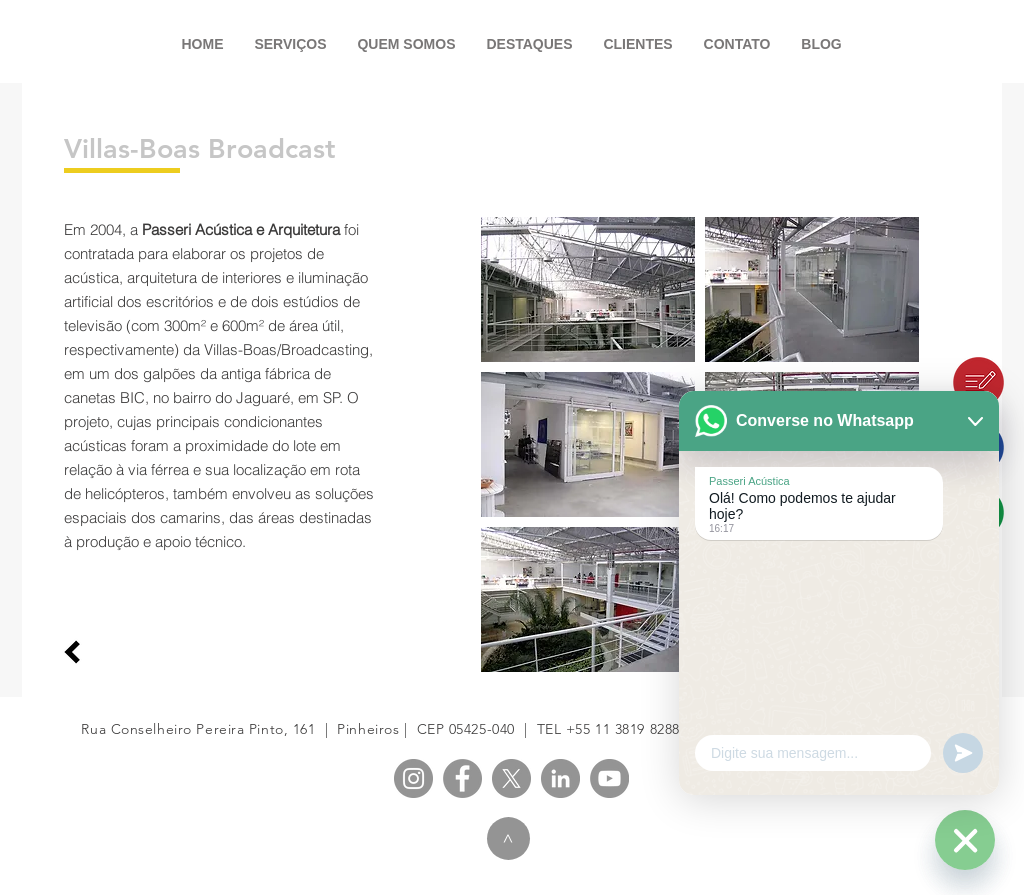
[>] (508, 838)
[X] (511, 778)
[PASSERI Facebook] (462, 778)
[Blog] (934, 382)
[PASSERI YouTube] (609, 778)
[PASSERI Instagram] (413, 778)
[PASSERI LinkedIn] (560, 778)
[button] (588, 289)
